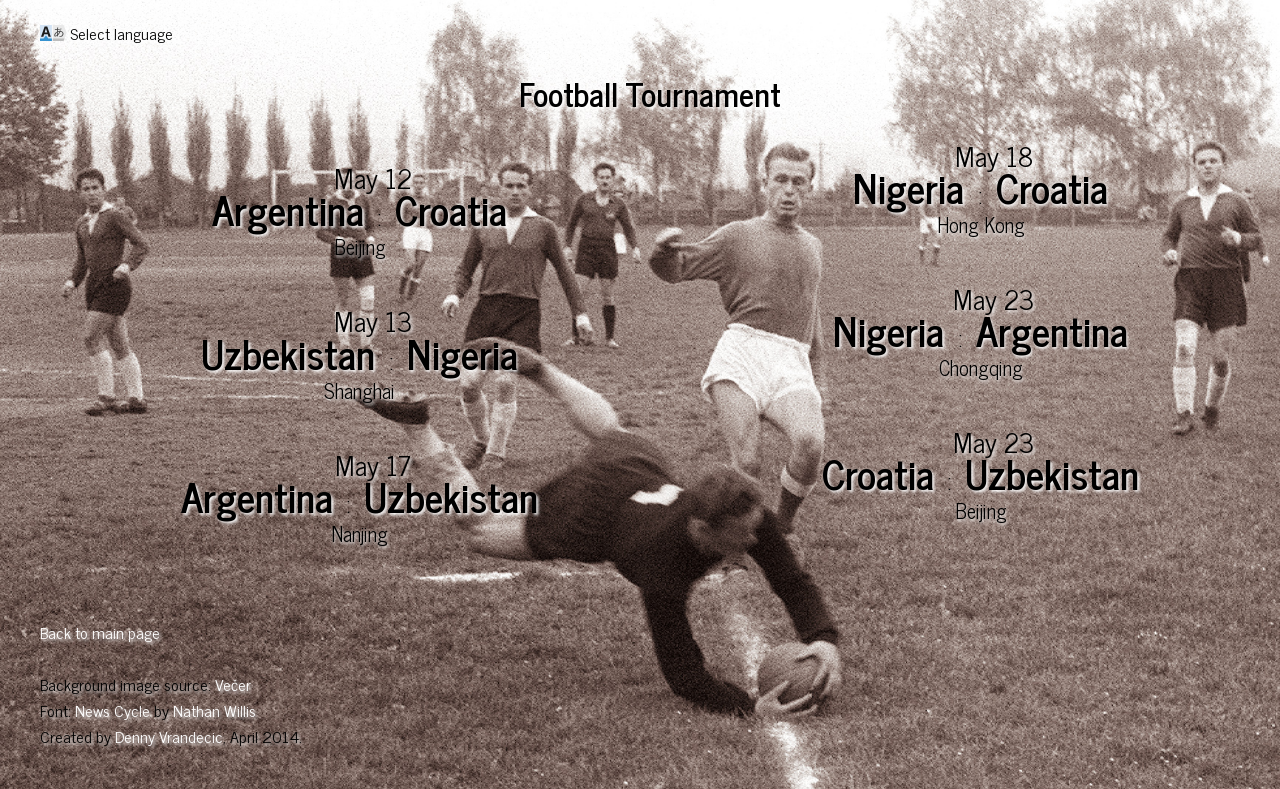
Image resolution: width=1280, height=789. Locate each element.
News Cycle (112, 710)
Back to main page (100, 632)
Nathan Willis (214, 710)
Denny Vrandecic (169, 736)
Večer (233, 684)
